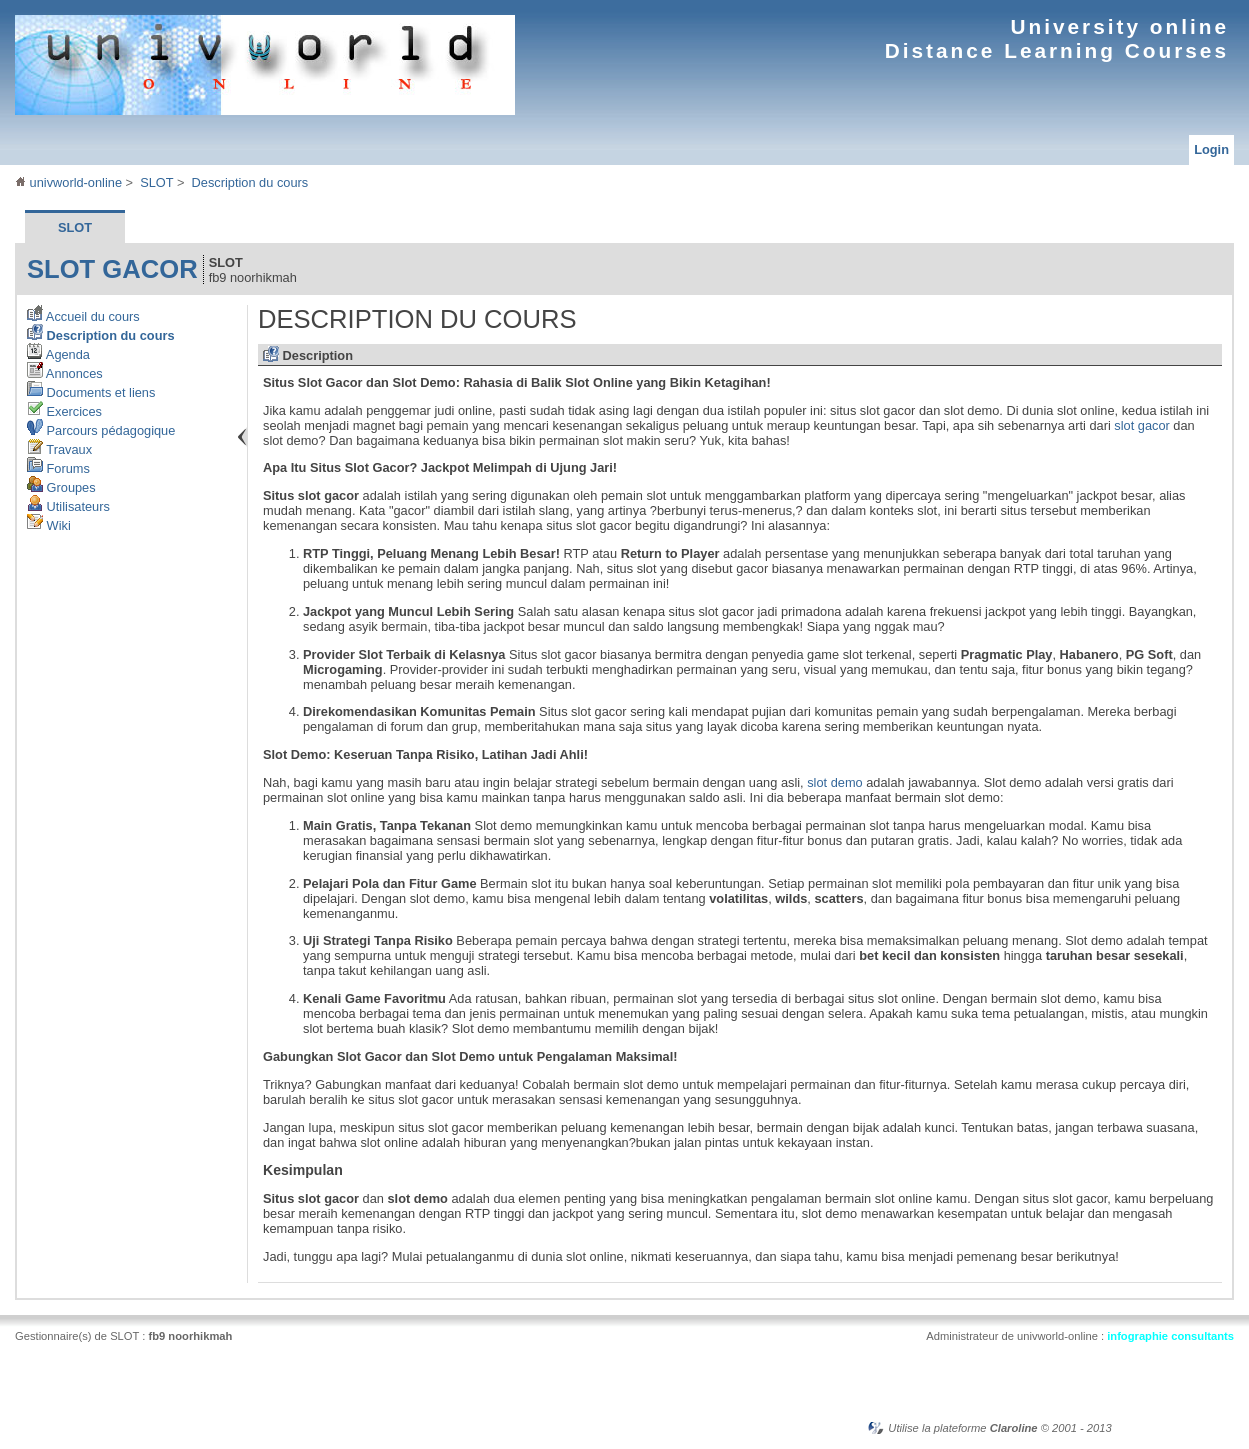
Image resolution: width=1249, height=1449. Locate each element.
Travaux (59, 449)
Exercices (64, 411)
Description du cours (250, 182)
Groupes (61, 487)
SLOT (156, 182)
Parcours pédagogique (101, 430)
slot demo (834, 782)
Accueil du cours (83, 316)
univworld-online (68, 182)
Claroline (1014, 1428)
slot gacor (112, 269)
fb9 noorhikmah (190, 1336)
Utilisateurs (68, 506)
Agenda (58, 354)
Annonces (65, 373)
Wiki (49, 525)
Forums (58, 468)
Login (1211, 149)
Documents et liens (91, 392)
